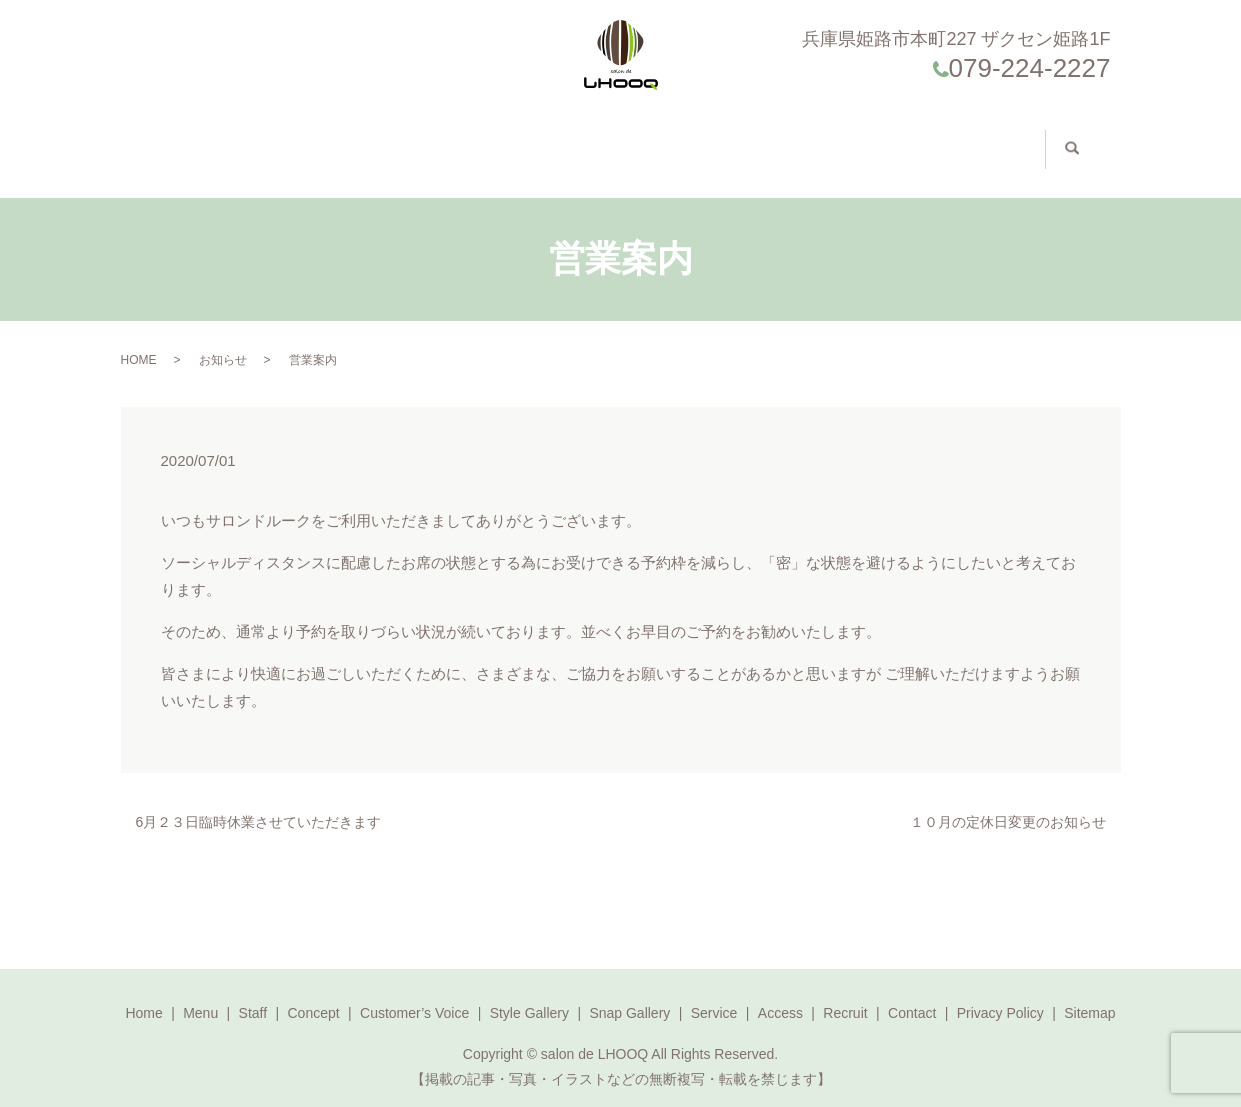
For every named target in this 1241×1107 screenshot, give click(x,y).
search (1059, 139)
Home (198, 140)
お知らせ (223, 340)
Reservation (807, 140)
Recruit (845, 993)
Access (725, 140)
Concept (390, 140)
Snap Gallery (629, 993)
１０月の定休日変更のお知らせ (1008, 802)
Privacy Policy (1000, 993)
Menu (259, 140)
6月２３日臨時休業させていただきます (259, 802)
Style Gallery (625, 140)
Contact (897, 140)
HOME (139, 340)
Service (714, 993)
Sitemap (1089, 993)
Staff (322, 140)
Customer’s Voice (493, 140)
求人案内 (977, 139)
